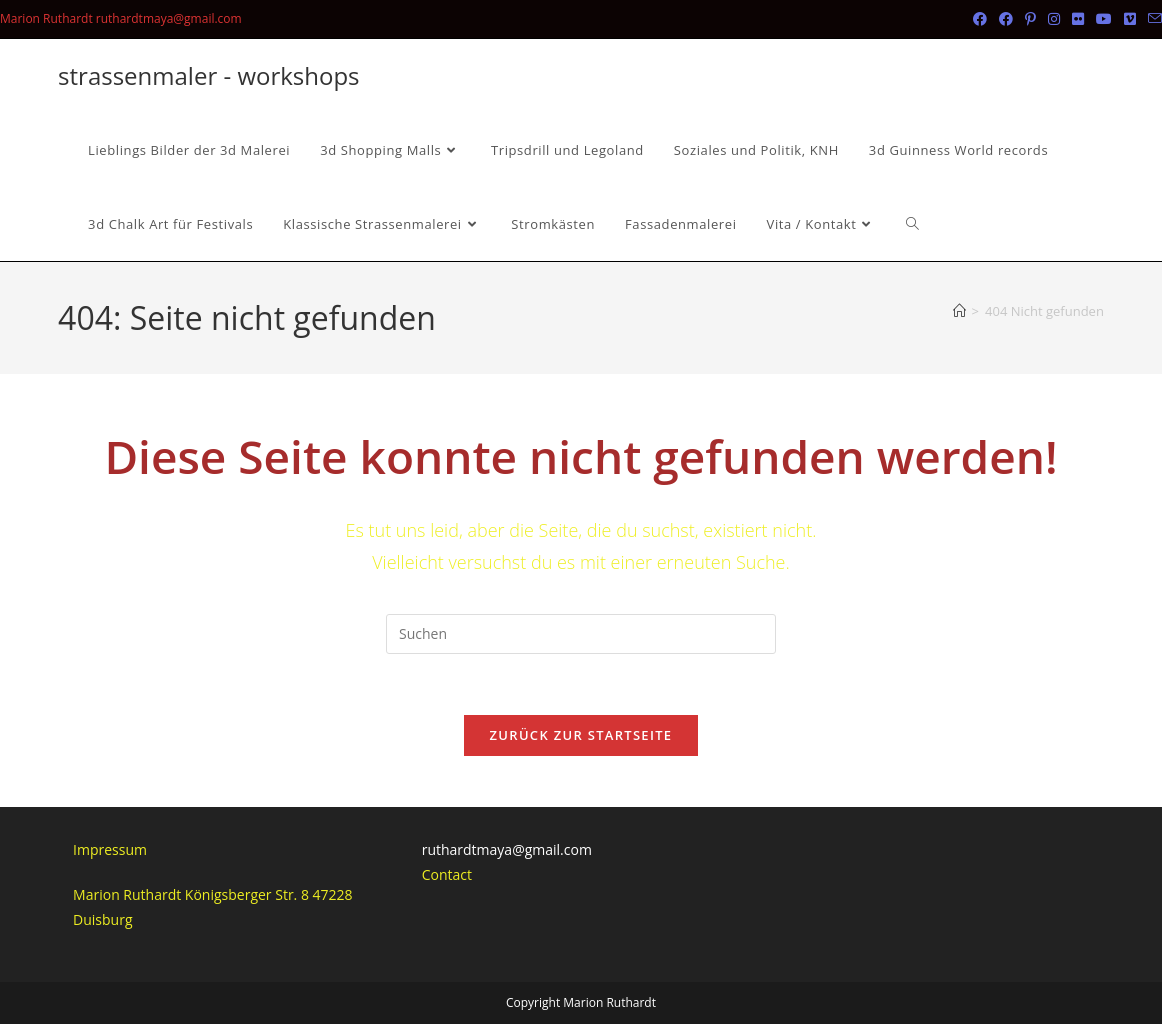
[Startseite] (959, 311)
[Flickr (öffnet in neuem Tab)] (1078, 19)
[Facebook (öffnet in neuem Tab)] (980, 19)
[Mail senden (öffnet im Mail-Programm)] (1152, 19)
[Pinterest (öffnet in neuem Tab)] (1030, 19)
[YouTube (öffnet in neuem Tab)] (1104, 19)
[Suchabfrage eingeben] (581, 634)
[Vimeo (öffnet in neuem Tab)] (1130, 19)
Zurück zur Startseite (581, 735)
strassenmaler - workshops (208, 75)
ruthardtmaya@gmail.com (507, 849)
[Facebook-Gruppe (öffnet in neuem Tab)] (1006, 19)
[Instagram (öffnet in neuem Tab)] (1054, 19)
